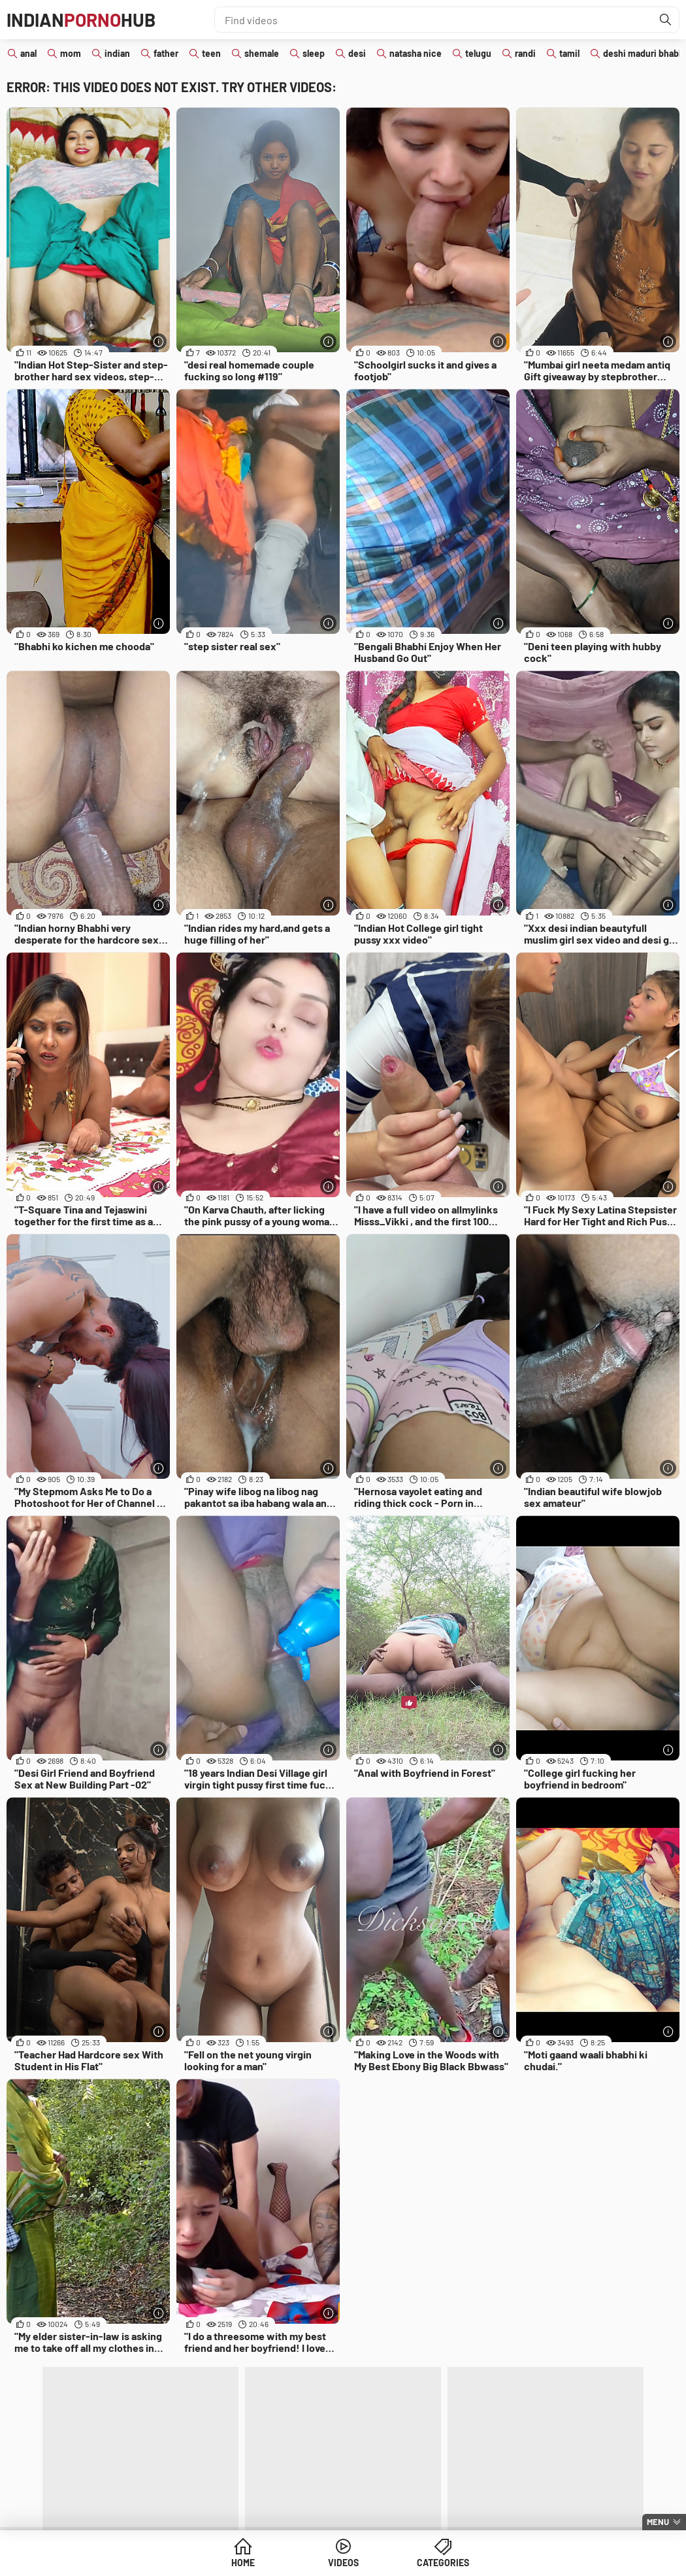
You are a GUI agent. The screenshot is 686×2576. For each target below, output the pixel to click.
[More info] (158, 341)
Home (243, 2562)
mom (70, 53)
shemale (261, 53)
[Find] (666, 19)
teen (211, 53)
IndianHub (81, 19)
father (166, 53)
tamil (569, 53)
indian (117, 53)
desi (357, 53)
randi (525, 53)
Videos (343, 2562)
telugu (478, 53)
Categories (443, 2562)
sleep (313, 53)
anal (28, 53)
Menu (658, 2522)
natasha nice (415, 53)
